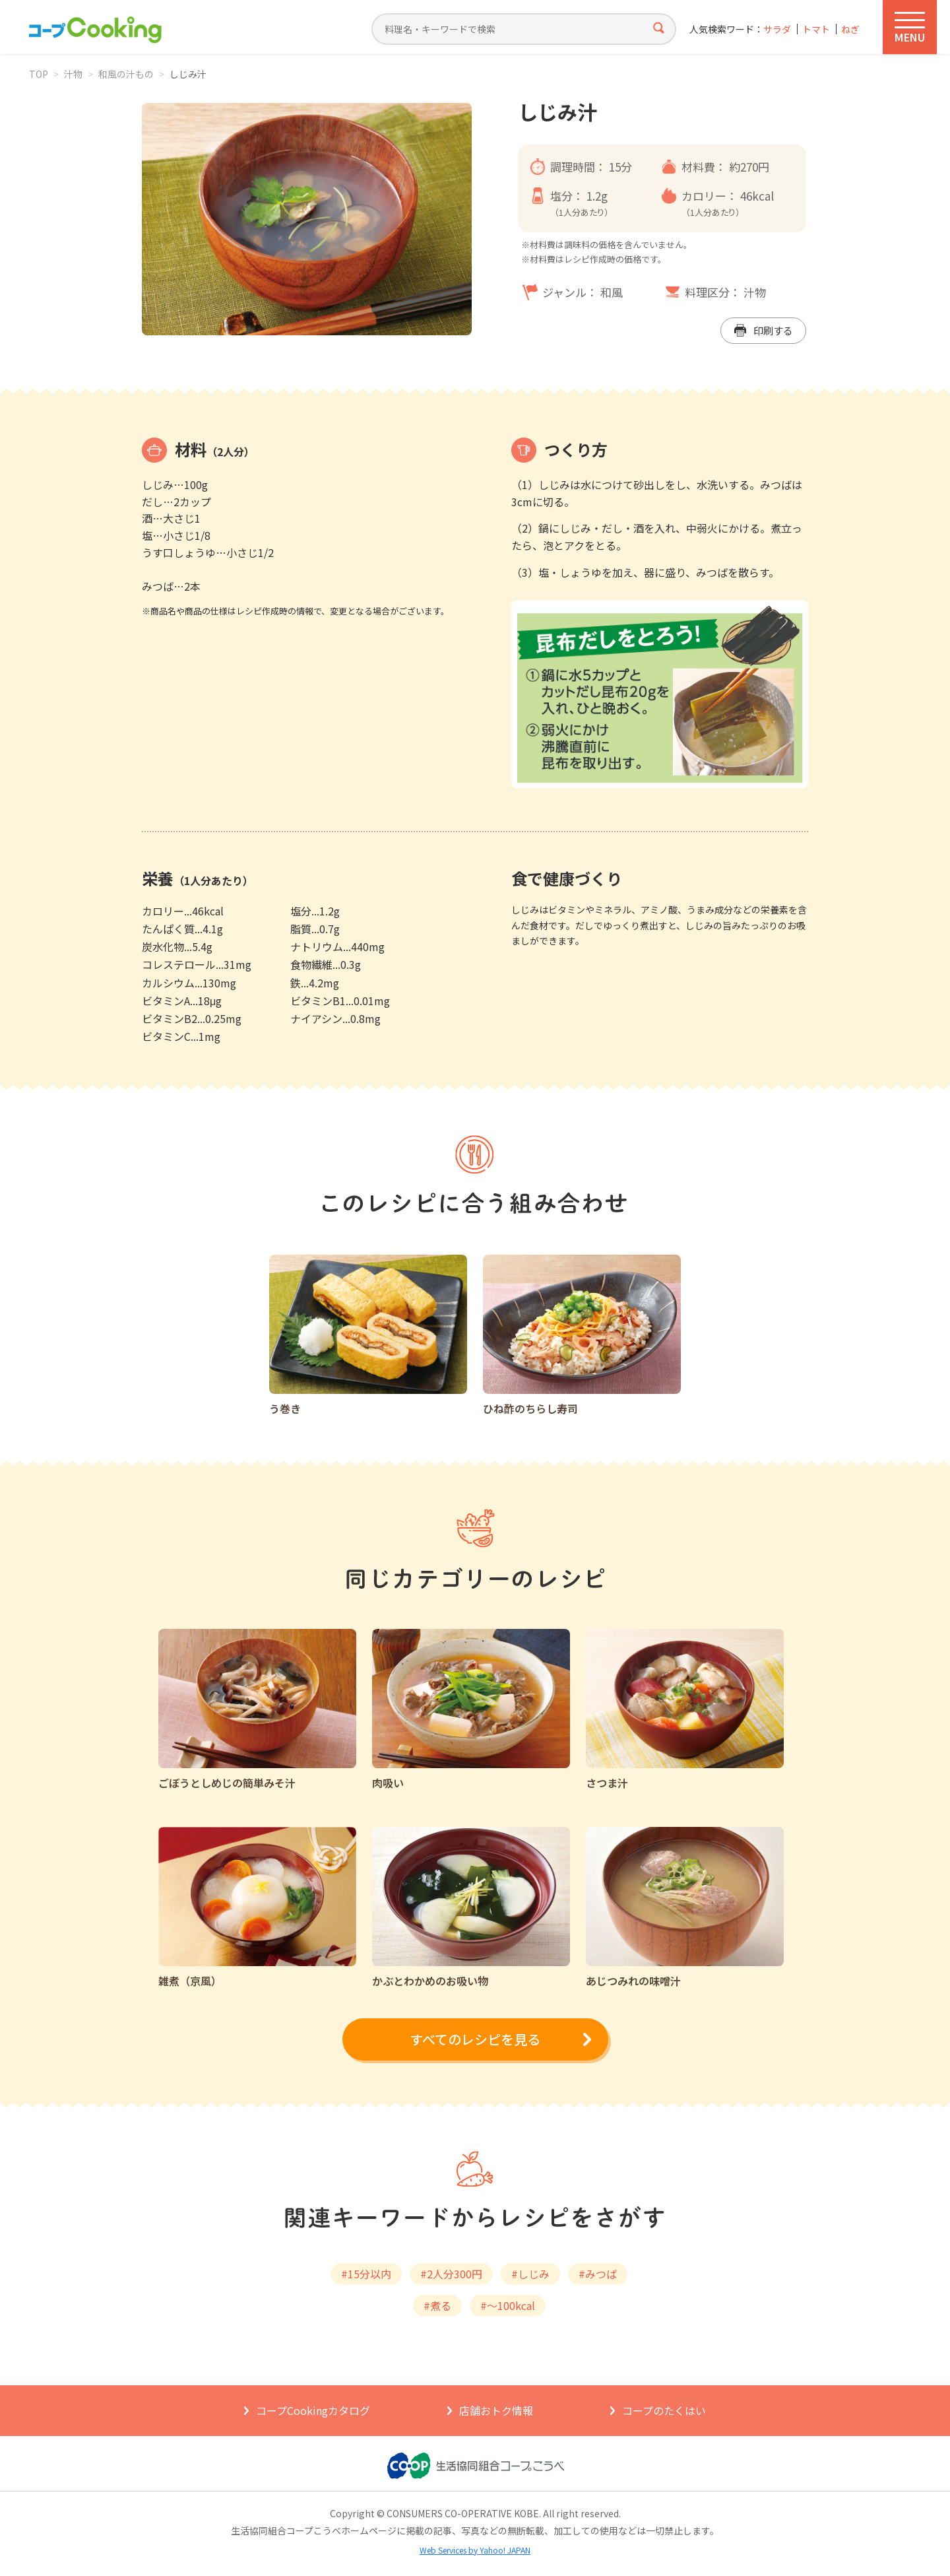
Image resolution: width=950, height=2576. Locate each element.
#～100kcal (507, 2305)
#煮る (437, 2305)
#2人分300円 (451, 2274)
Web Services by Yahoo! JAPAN (475, 2550)
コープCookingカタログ (313, 2410)
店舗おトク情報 (496, 2410)
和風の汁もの (126, 74)
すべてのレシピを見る (475, 2039)
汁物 (73, 74)
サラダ (777, 29)
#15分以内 (366, 2274)
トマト (816, 29)
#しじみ (530, 2274)
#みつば (598, 2274)
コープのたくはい (664, 2410)
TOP (38, 74)
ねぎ (850, 29)
